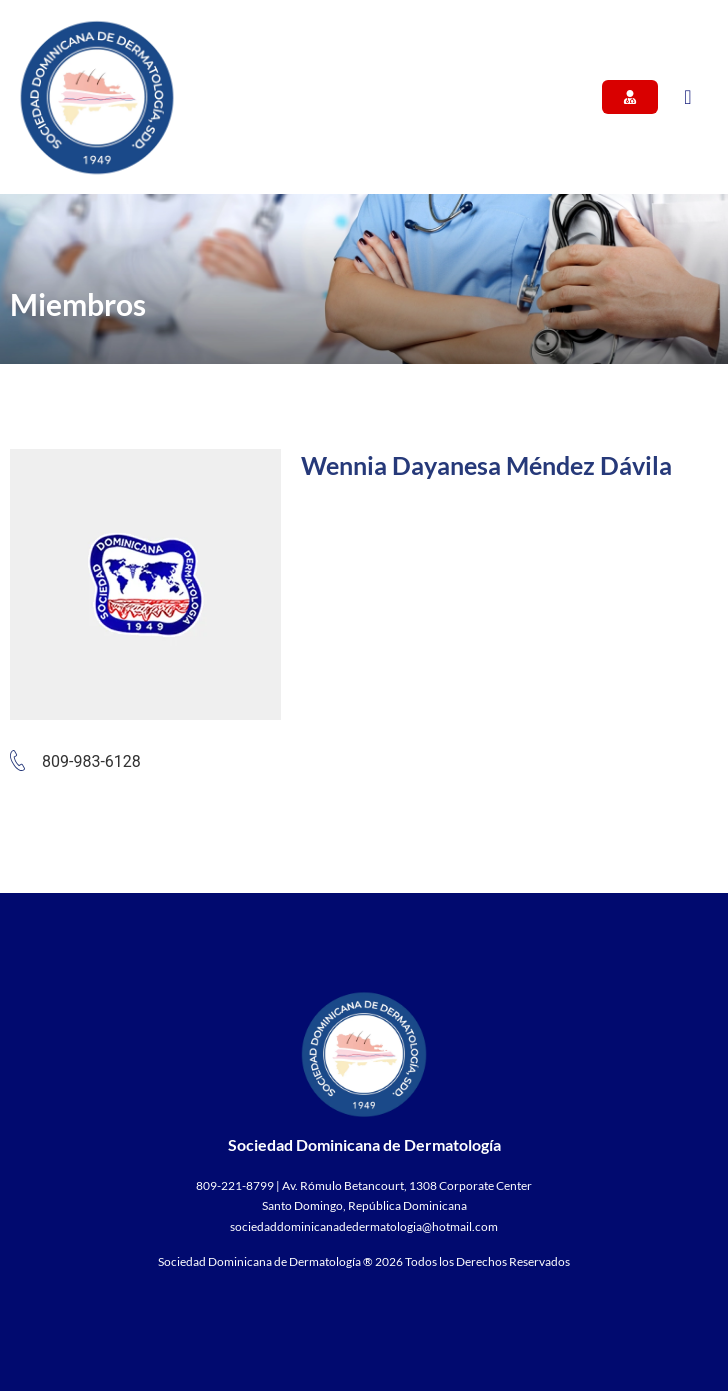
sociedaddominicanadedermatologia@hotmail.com (364, 1226)
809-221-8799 (235, 1185)
